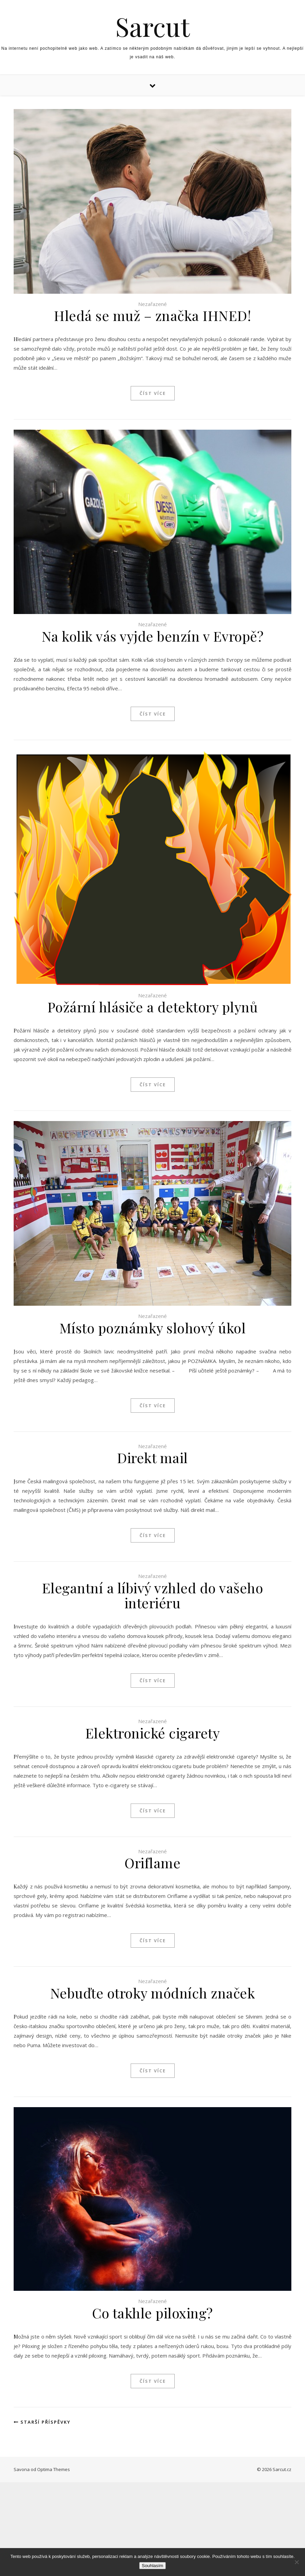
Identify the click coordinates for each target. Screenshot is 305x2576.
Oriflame (152, 1863)
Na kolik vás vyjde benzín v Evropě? (153, 636)
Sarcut (152, 26)
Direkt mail (152, 1457)
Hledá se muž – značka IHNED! (152, 315)
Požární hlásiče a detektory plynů (152, 1007)
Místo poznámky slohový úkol (152, 1328)
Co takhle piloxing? (152, 2313)
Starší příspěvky (42, 2422)
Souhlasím (152, 2565)
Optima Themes (53, 2469)
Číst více (153, 393)
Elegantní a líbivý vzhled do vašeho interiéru (152, 1595)
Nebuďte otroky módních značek (152, 1993)
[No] (296, 2562)
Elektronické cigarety (152, 1733)
